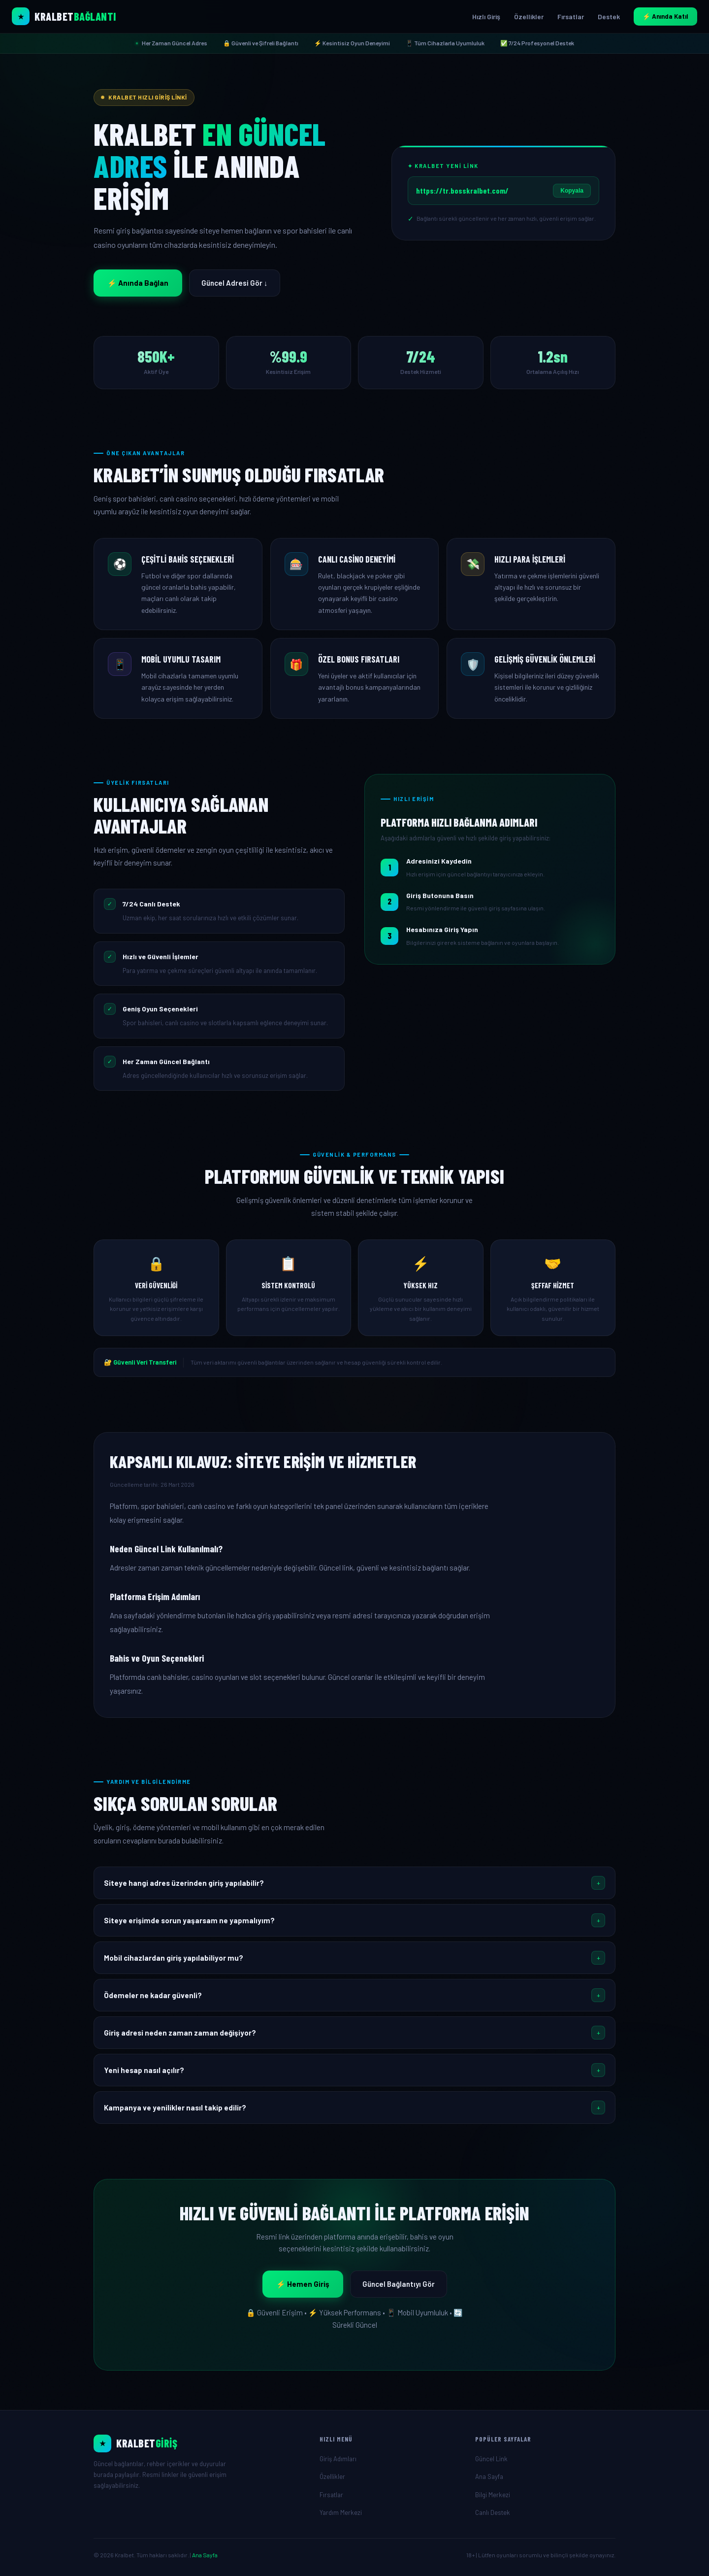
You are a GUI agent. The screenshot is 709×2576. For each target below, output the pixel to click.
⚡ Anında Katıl (665, 16)
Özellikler (529, 16)
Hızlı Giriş (486, 16)
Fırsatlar (570, 16)
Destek (609, 16)
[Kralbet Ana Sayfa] (64, 16)
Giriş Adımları (338, 2459)
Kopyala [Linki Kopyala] (571, 190)
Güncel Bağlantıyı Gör (398, 2283)
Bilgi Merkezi (492, 2495)
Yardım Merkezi (341, 2512)
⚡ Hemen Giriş (302, 2283)
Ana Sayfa (489, 2476)
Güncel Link (491, 2459)
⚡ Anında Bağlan (137, 282)
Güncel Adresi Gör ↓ (234, 282)
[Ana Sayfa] (199, 2443)
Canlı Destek (492, 2512)
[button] (354, 1883)
